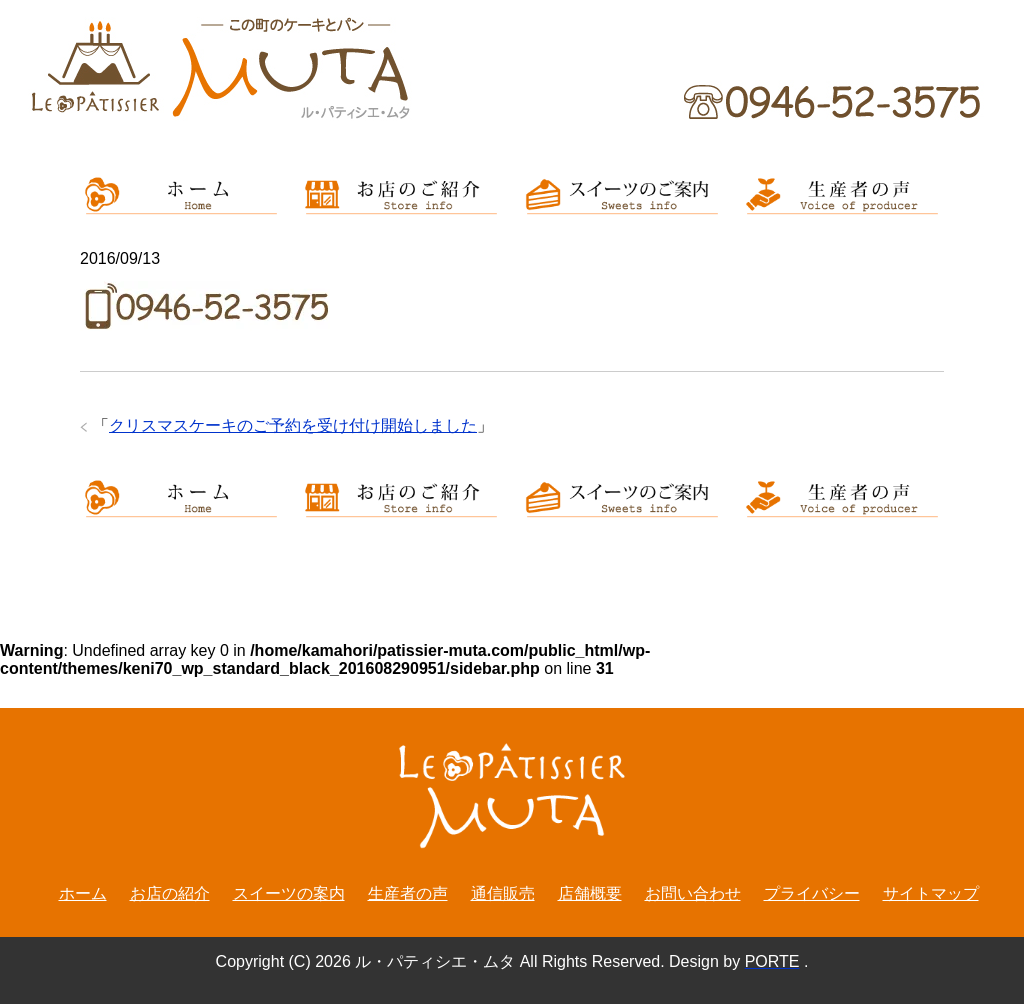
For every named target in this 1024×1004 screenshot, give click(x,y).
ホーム (83, 893)
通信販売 (503, 893)
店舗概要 (590, 893)
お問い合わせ (693, 893)
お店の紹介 (170, 893)
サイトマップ (931, 893)
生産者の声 (408, 893)
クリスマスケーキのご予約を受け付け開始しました (293, 425)
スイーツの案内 (289, 893)
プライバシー (812, 893)
